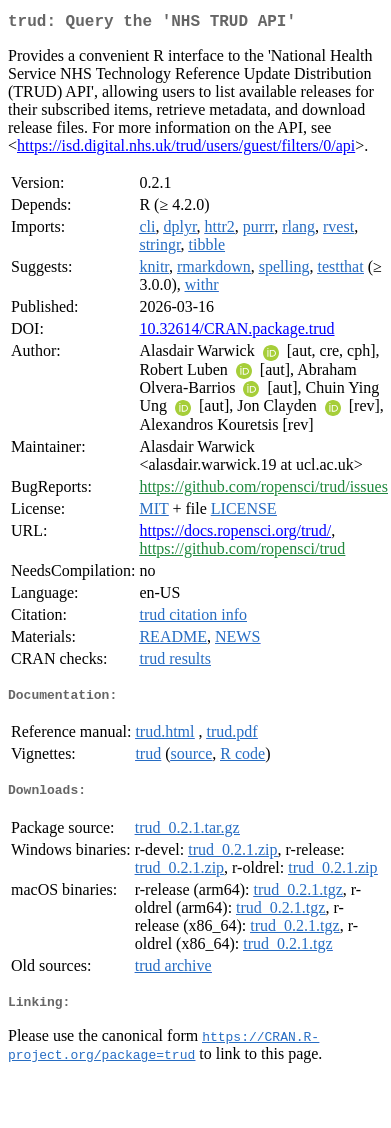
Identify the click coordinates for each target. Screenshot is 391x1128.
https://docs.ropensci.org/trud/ (235, 534)
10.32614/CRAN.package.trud (236, 332)
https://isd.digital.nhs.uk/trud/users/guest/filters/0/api (186, 149)
